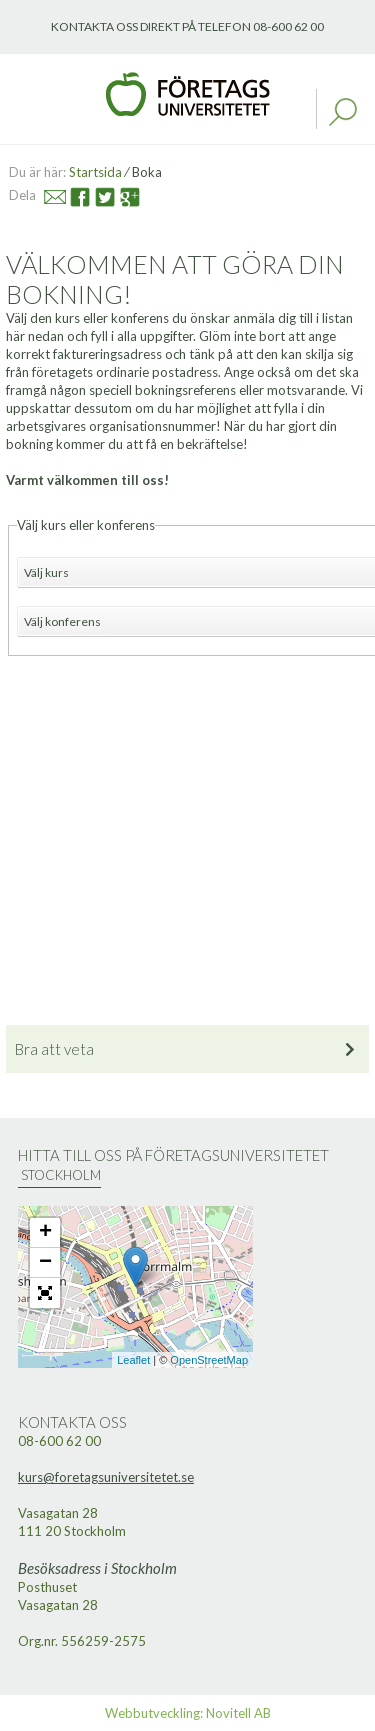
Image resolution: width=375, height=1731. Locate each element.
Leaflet (133, 1360)
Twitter (95, 194)
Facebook (72, 194)
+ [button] (45, 1233)
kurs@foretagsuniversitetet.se (106, 1477)
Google (122, 194)
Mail (46, 194)
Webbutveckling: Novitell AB (188, 1713)
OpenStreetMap (209, 1360)
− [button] (45, 1263)
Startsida (95, 172)
